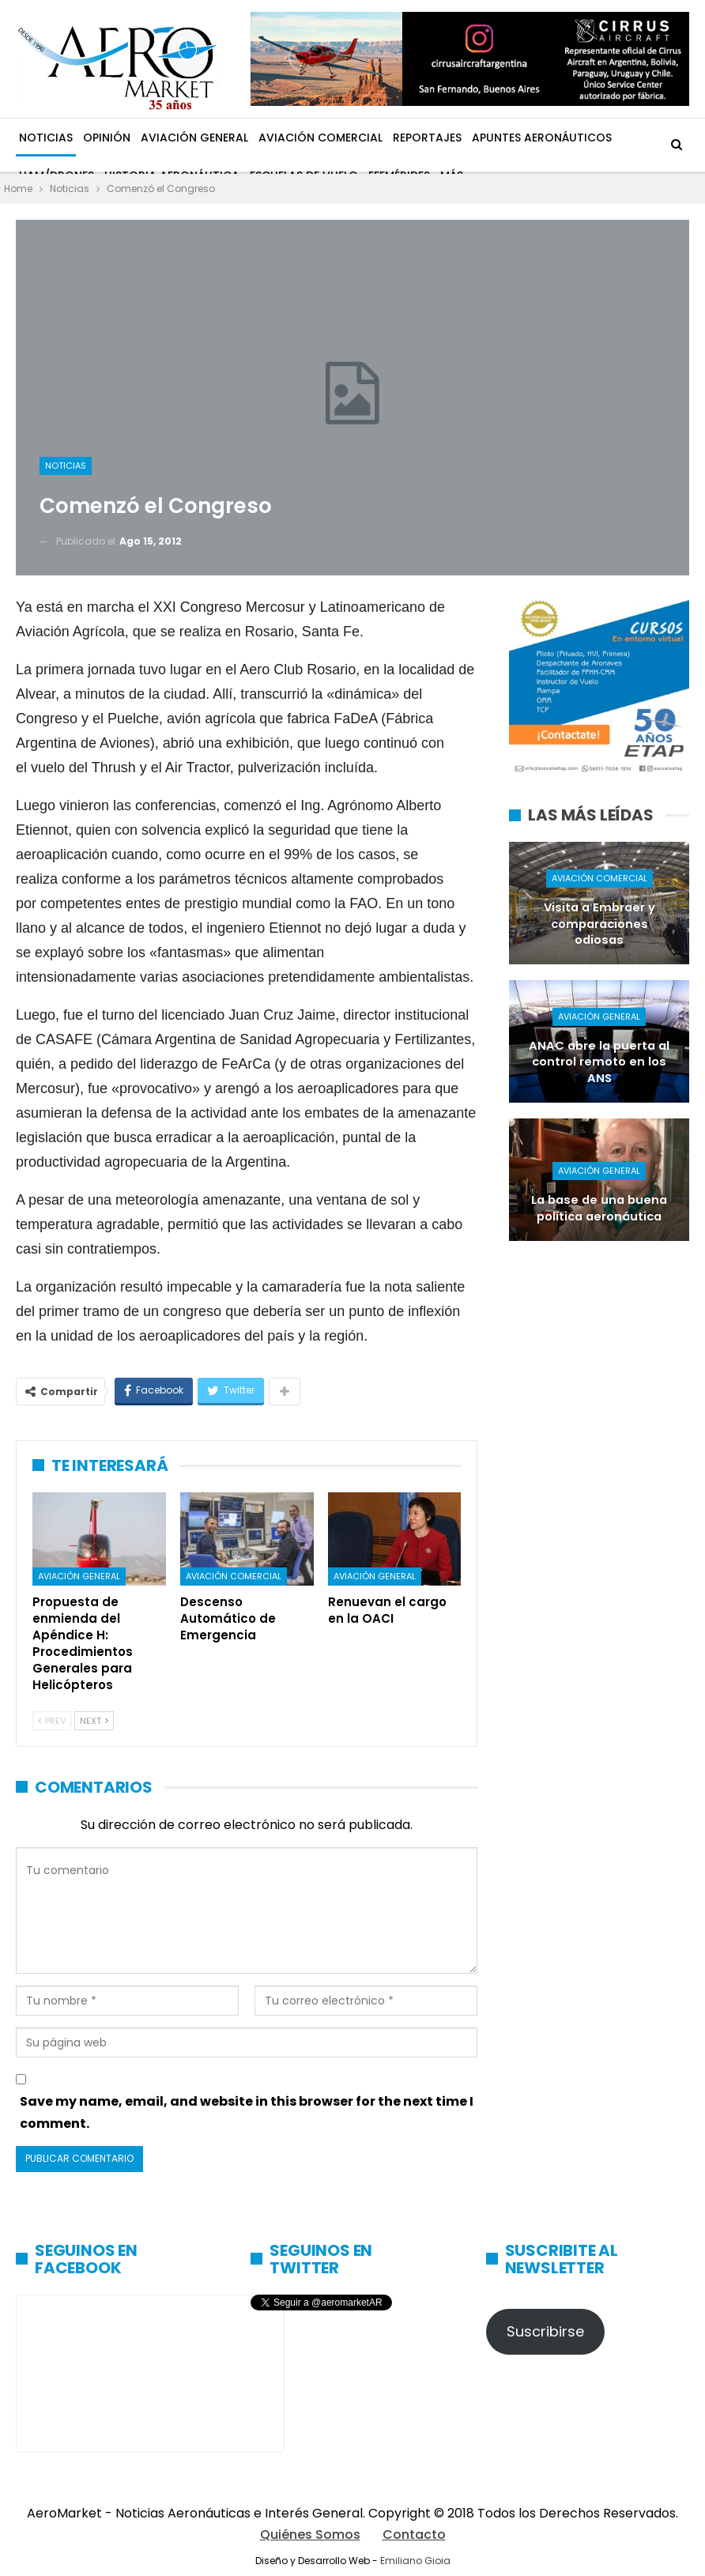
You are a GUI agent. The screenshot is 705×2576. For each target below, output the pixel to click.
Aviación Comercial (320, 137)
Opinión (106, 137)
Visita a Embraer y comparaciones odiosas (599, 924)
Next (94, 1720)
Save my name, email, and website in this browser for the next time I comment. (246, 2112)
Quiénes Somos (310, 2534)
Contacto (414, 2534)
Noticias (46, 137)
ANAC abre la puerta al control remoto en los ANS (599, 1062)
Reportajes (427, 137)
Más (483, 137)
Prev (52, 1720)
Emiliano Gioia (415, 2560)
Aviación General (194, 137)
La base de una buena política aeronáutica (599, 1208)
